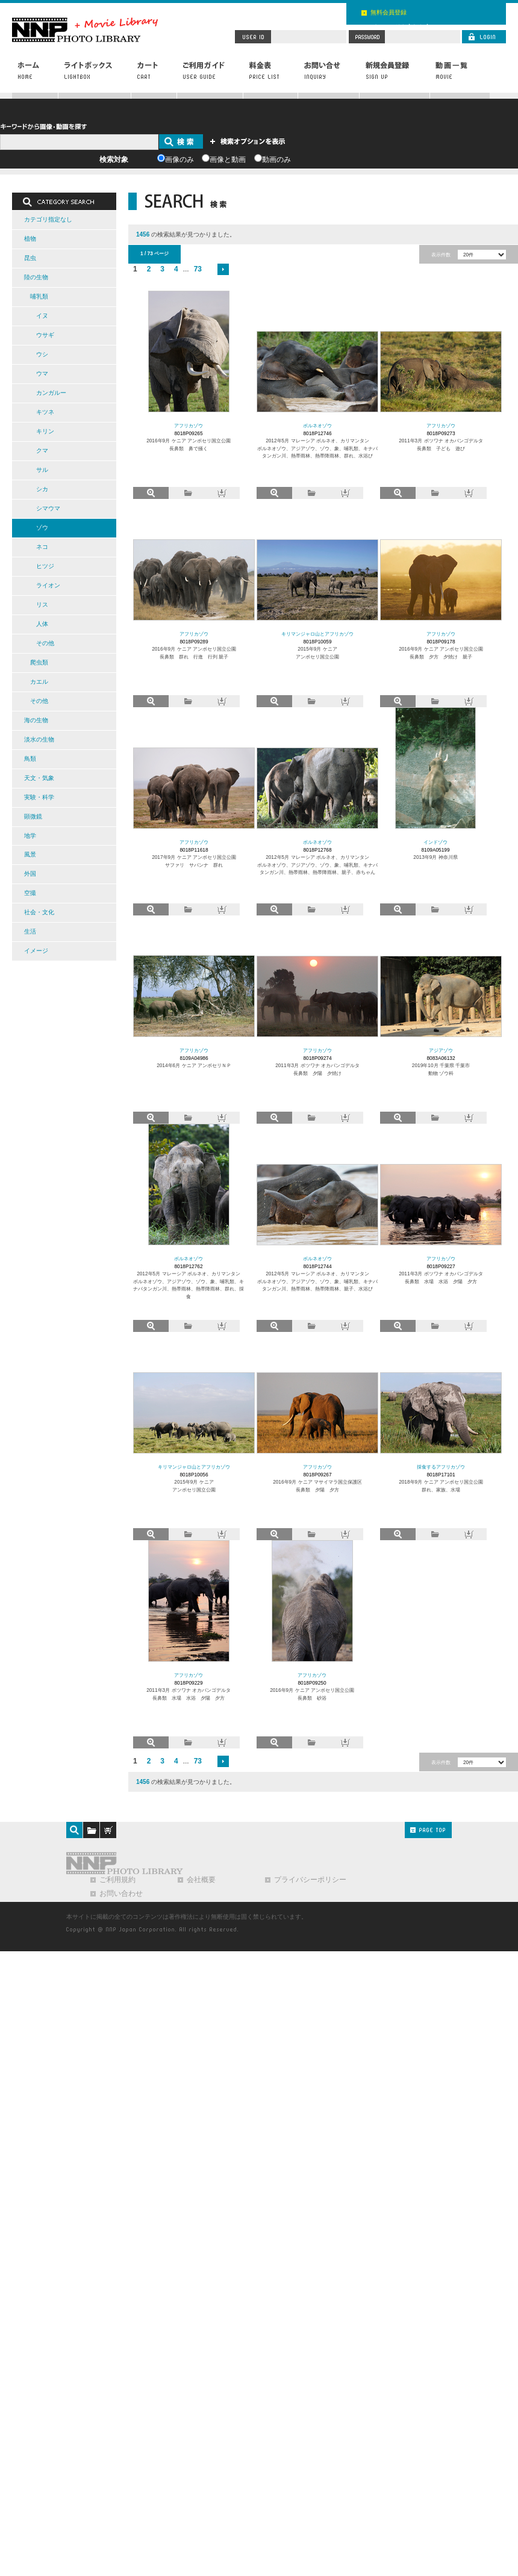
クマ (42, 450)
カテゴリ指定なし (48, 219)
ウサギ (45, 335)
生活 (30, 931)
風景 (30, 854)
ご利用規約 (117, 1879)
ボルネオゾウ (317, 426)
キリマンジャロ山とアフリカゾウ (317, 634)
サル (42, 469)
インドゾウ (435, 842)
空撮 (30, 893)
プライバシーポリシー (310, 1879)
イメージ (36, 950)
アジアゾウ (441, 1050)
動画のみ (276, 159)
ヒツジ (45, 566)
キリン (45, 431)
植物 (30, 238)
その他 (45, 643)
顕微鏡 (33, 816)
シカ (42, 489)
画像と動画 (228, 159)
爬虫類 (39, 662)
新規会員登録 (394, 76)
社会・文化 (39, 912)
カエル (39, 681)
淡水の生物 (39, 739)
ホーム (35, 76)
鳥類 (30, 758)
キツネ (45, 412)
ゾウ (42, 527)
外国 (30, 873)
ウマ (42, 373)
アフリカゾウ (188, 426)
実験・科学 (39, 797)
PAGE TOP (428, 1830)
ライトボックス (94, 76)
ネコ (42, 546)
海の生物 (36, 720)
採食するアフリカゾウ (441, 1467)
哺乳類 (39, 296)
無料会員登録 (388, 12)
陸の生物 (36, 277)
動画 (459, 76)
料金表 (270, 76)
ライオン (48, 585)
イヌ (42, 315)
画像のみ (179, 159)
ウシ (42, 354)
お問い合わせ (329, 76)
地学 (30, 835)
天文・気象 (39, 778)
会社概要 (201, 1879)
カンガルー (51, 392)
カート (154, 76)
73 (198, 269)
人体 (42, 624)
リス (42, 604)
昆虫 (30, 258)
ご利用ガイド (210, 76)
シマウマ (48, 508)
